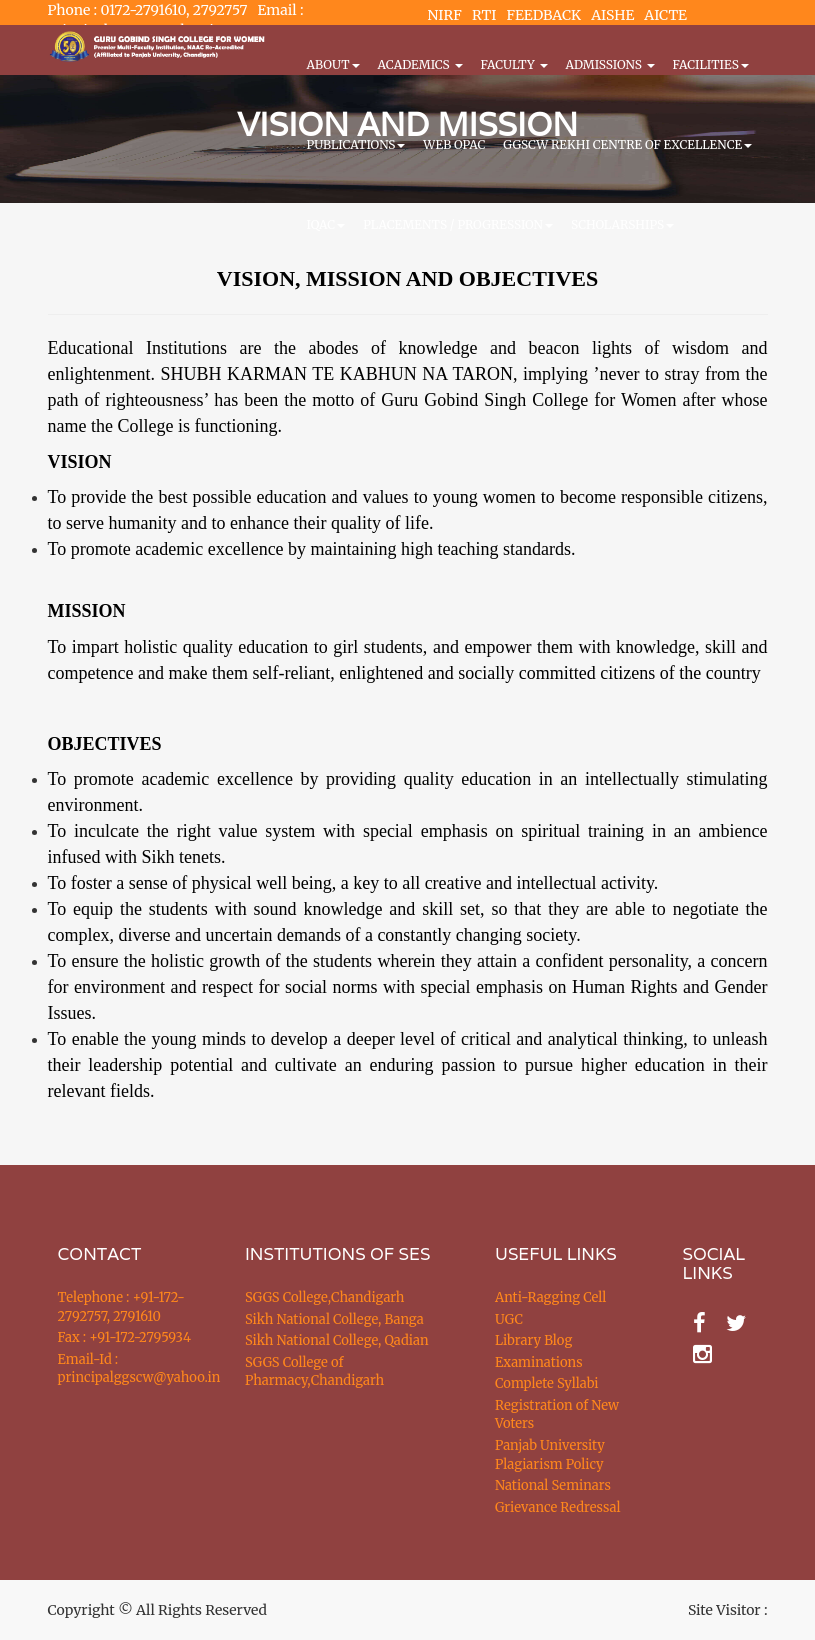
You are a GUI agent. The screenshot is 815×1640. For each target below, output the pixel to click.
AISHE (612, 15)
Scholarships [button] (622, 224)
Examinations (539, 1362)
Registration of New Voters (557, 1415)
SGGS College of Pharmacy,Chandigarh (314, 1372)
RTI (484, 15)
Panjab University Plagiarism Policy (550, 1455)
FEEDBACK (543, 15)
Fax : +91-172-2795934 (124, 1337)
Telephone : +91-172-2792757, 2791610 (121, 1307)
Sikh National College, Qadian (337, 1340)
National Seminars (553, 1485)
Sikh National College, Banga (334, 1319)
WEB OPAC (454, 144)
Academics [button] (420, 64)
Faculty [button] (514, 64)
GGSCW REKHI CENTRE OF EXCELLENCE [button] (627, 144)
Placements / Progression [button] (458, 224)
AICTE (665, 15)
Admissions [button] (610, 64)
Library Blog (533, 1340)
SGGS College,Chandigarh (324, 1297)
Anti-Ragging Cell (550, 1297)
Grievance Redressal (558, 1507)
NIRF (445, 15)
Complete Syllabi (547, 1383)
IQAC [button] (326, 224)
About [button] (333, 64)
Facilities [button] (711, 64)
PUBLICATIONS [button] (356, 144)
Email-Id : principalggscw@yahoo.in (127, 1369)
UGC (509, 1319)
